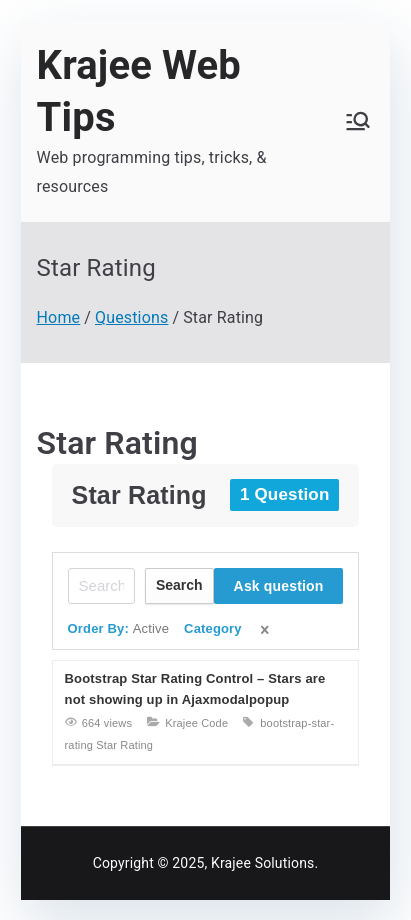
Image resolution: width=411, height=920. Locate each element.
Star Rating (117, 443)
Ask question (279, 586)
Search (179, 585)
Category (213, 628)
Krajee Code (196, 723)
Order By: (119, 628)
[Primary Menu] (358, 121)
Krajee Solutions (262, 863)
